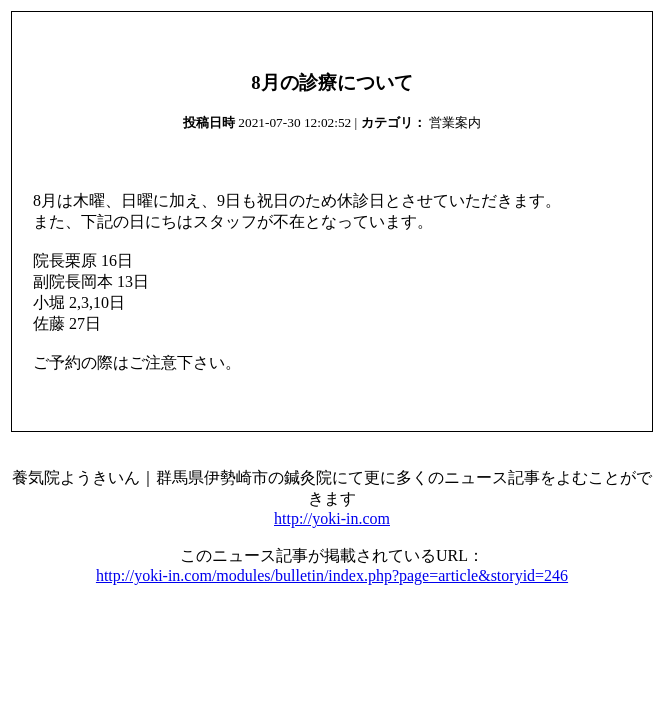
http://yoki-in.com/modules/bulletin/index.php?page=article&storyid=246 (332, 575)
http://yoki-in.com (332, 518)
